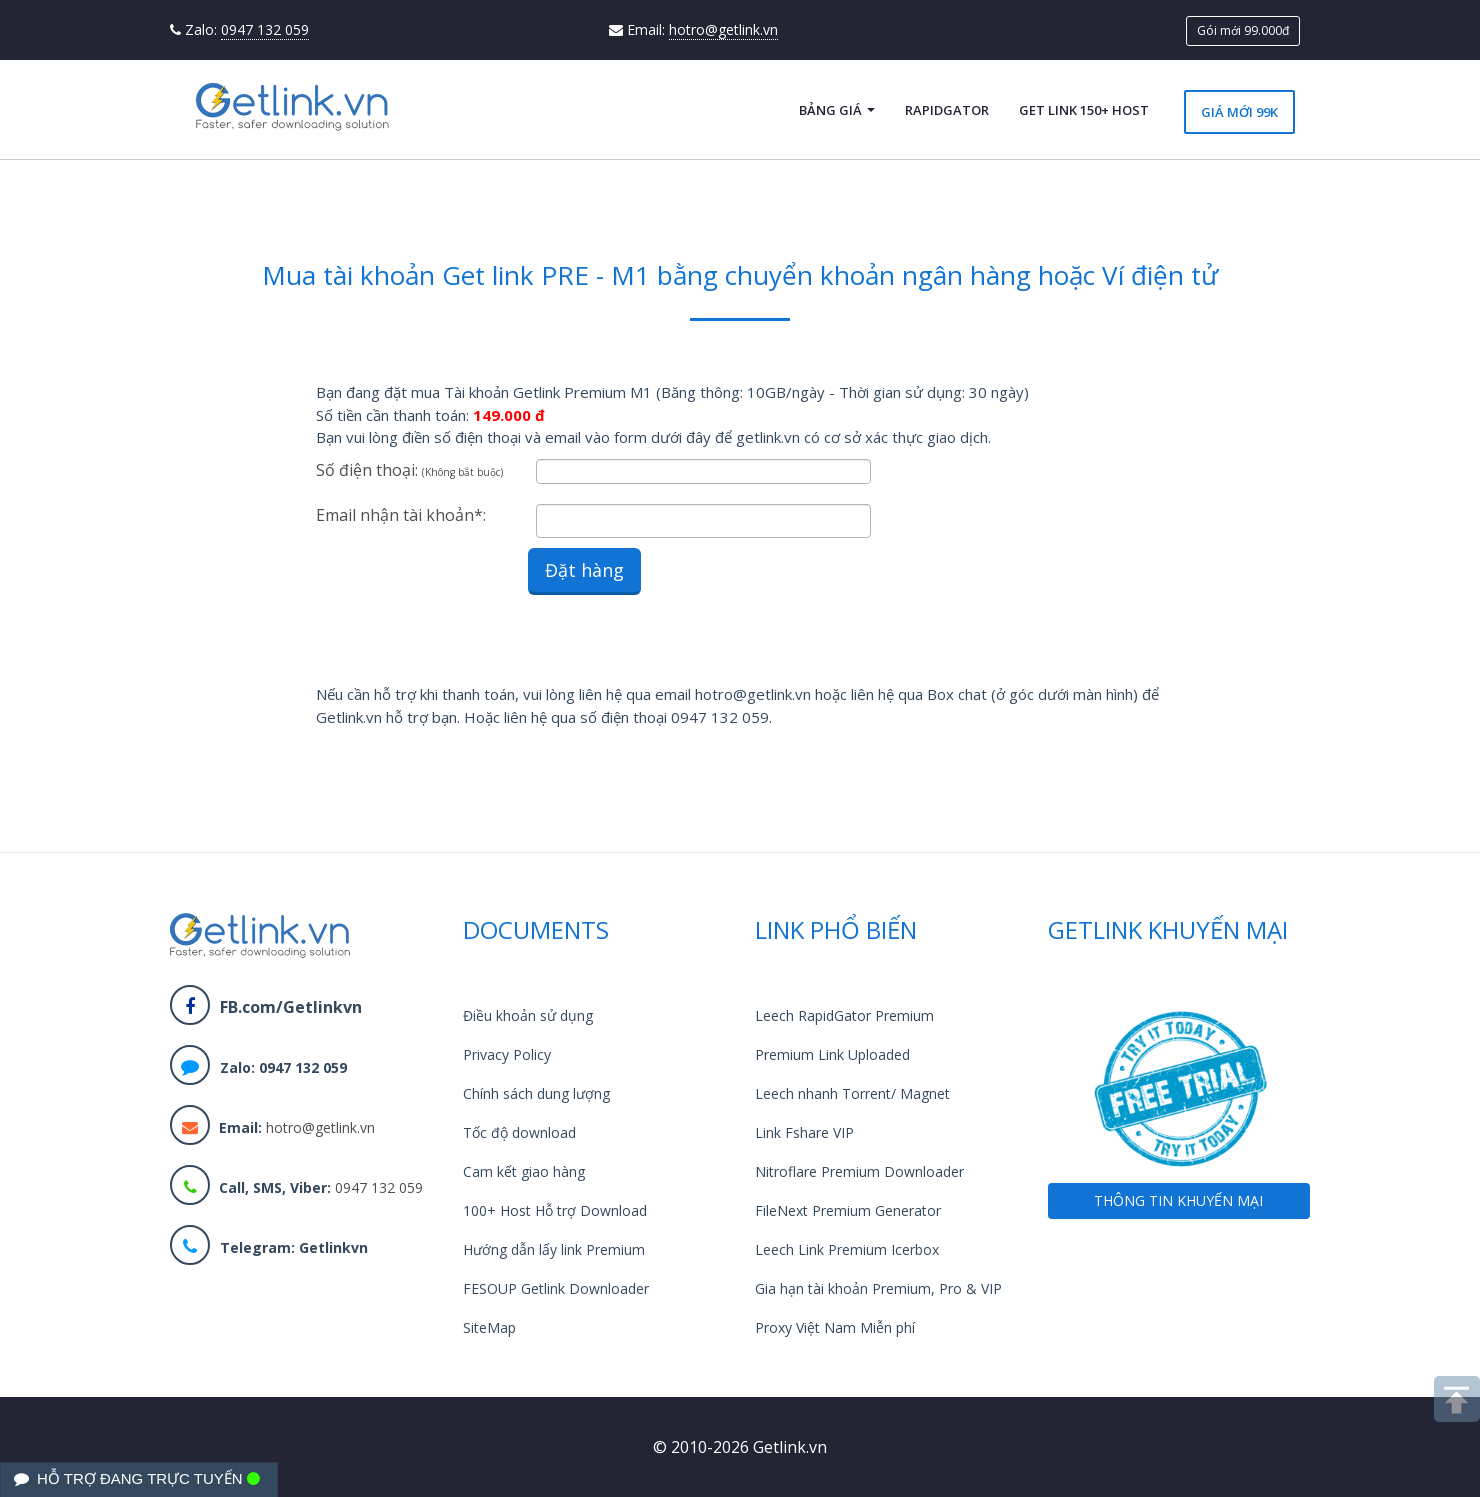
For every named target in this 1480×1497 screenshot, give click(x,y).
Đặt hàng (584, 570)
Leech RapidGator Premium (844, 1015)
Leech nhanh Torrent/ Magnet (852, 1093)
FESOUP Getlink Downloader (556, 1288)
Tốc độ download (519, 1132)
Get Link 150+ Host (1084, 110)
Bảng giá (837, 110)
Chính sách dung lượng (536, 1093)
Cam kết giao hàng (524, 1171)
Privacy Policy (507, 1054)
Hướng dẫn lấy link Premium (554, 1249)
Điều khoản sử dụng (528, 1015)
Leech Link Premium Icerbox (847, 1249)
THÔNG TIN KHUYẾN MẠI (1178, 1200)
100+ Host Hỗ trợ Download (555, 1210)
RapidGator (947, 110)
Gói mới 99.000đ (1243, 30)
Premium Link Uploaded (832, 1054)
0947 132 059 (265, 29)
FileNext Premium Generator (848, 1210)
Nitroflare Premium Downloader (859, 1171)
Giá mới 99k (1239, 112)
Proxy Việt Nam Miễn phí (835, 1327)
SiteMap (489, 1327)
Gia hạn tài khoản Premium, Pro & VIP (878, 1288)
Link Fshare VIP (804, 1132)
